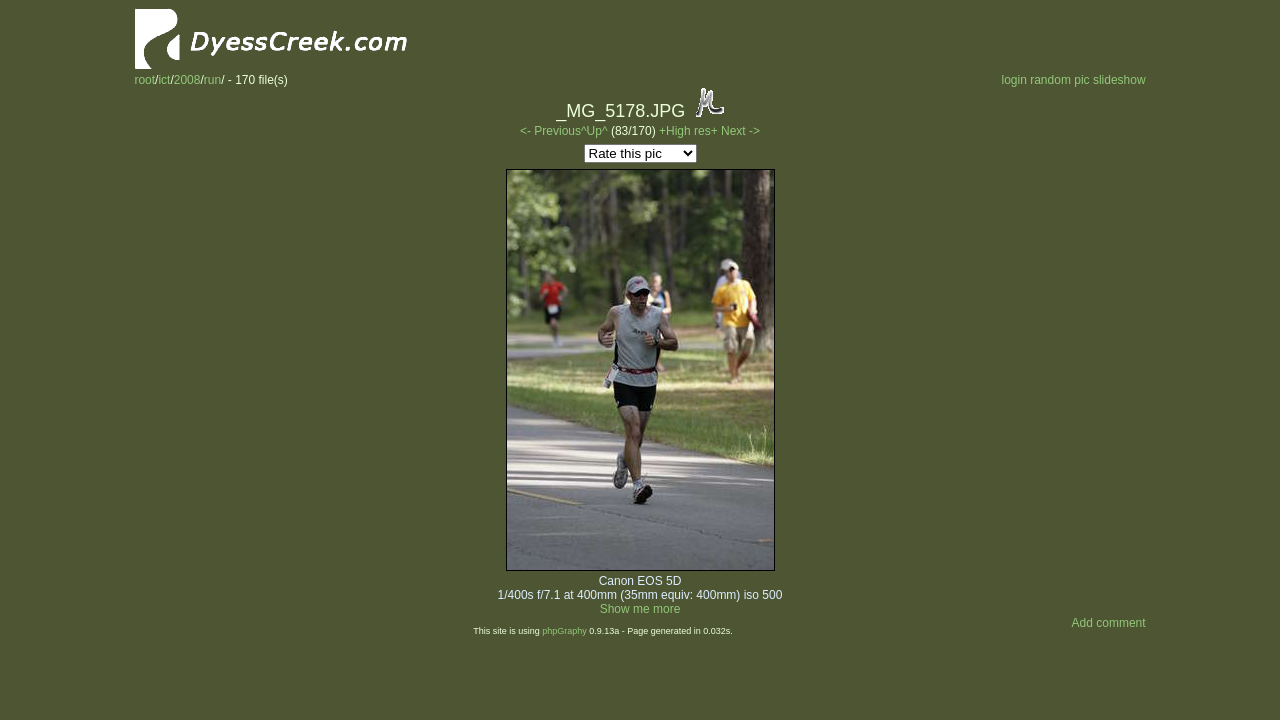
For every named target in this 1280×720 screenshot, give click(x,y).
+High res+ (690, 131)
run (212, 80)
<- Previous (550, 131)
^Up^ (594, 131)
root (144, 80)
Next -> (740, 131)
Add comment (1109, 623)
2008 (187, 80)
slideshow (1119, 80)
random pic (1059, 80)
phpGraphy (564, 631)
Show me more (640, 609)
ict (164, 80)
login (1013, 80)
